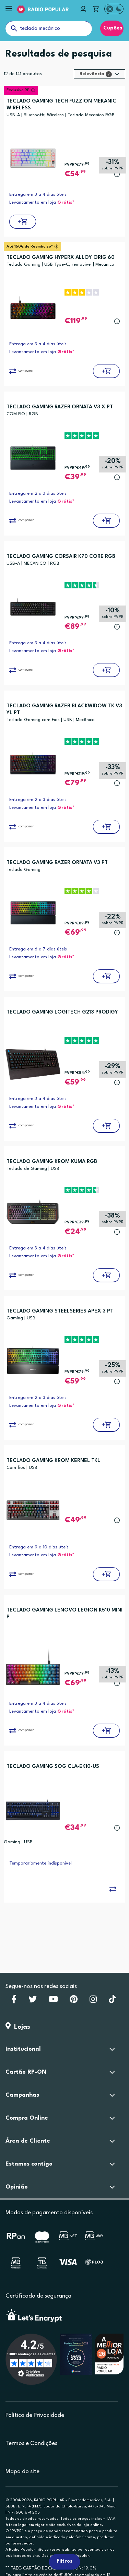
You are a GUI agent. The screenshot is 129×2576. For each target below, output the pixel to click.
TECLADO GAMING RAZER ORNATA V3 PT (57, 862)
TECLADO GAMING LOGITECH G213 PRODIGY (62, 1012)
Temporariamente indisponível (40, 1863)
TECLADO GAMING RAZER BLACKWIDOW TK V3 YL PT (64, 710)
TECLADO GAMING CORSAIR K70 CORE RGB (61, 556)
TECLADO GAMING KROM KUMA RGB (52, 1161)
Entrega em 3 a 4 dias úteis (38, 194)
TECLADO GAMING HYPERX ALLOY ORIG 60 (61, 257)
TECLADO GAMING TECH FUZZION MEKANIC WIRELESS (61, 105)
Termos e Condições (31, 2443)
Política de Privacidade (34, 2415)
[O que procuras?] (48, 28)
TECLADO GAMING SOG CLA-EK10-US (53, 1766)
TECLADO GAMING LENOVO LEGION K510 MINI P (64, 1614)
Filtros (64, 2561)
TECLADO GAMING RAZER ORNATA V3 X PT (60, 407)
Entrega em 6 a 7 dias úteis (38, 949)
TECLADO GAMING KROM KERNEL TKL (53, 1460)
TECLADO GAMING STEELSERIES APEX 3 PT (60, 1311)
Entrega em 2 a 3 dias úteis (38, 493)
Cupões (111, 28)
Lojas (17, 2027)
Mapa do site (22, 2472)
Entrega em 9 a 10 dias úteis (39, 1547)
